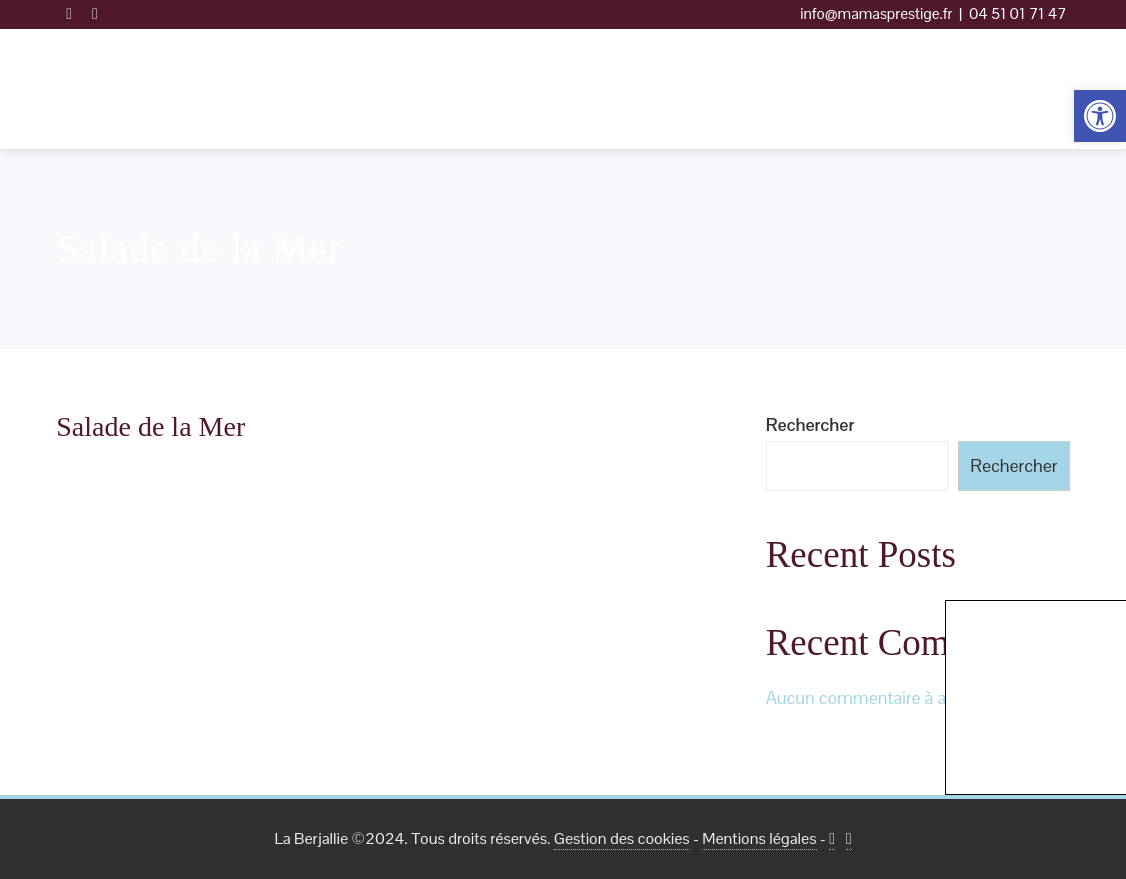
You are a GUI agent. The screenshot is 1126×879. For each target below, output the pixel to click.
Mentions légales (759, 838)
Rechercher (810, 424)
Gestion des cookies (622, 838)
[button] (1100, 116)
